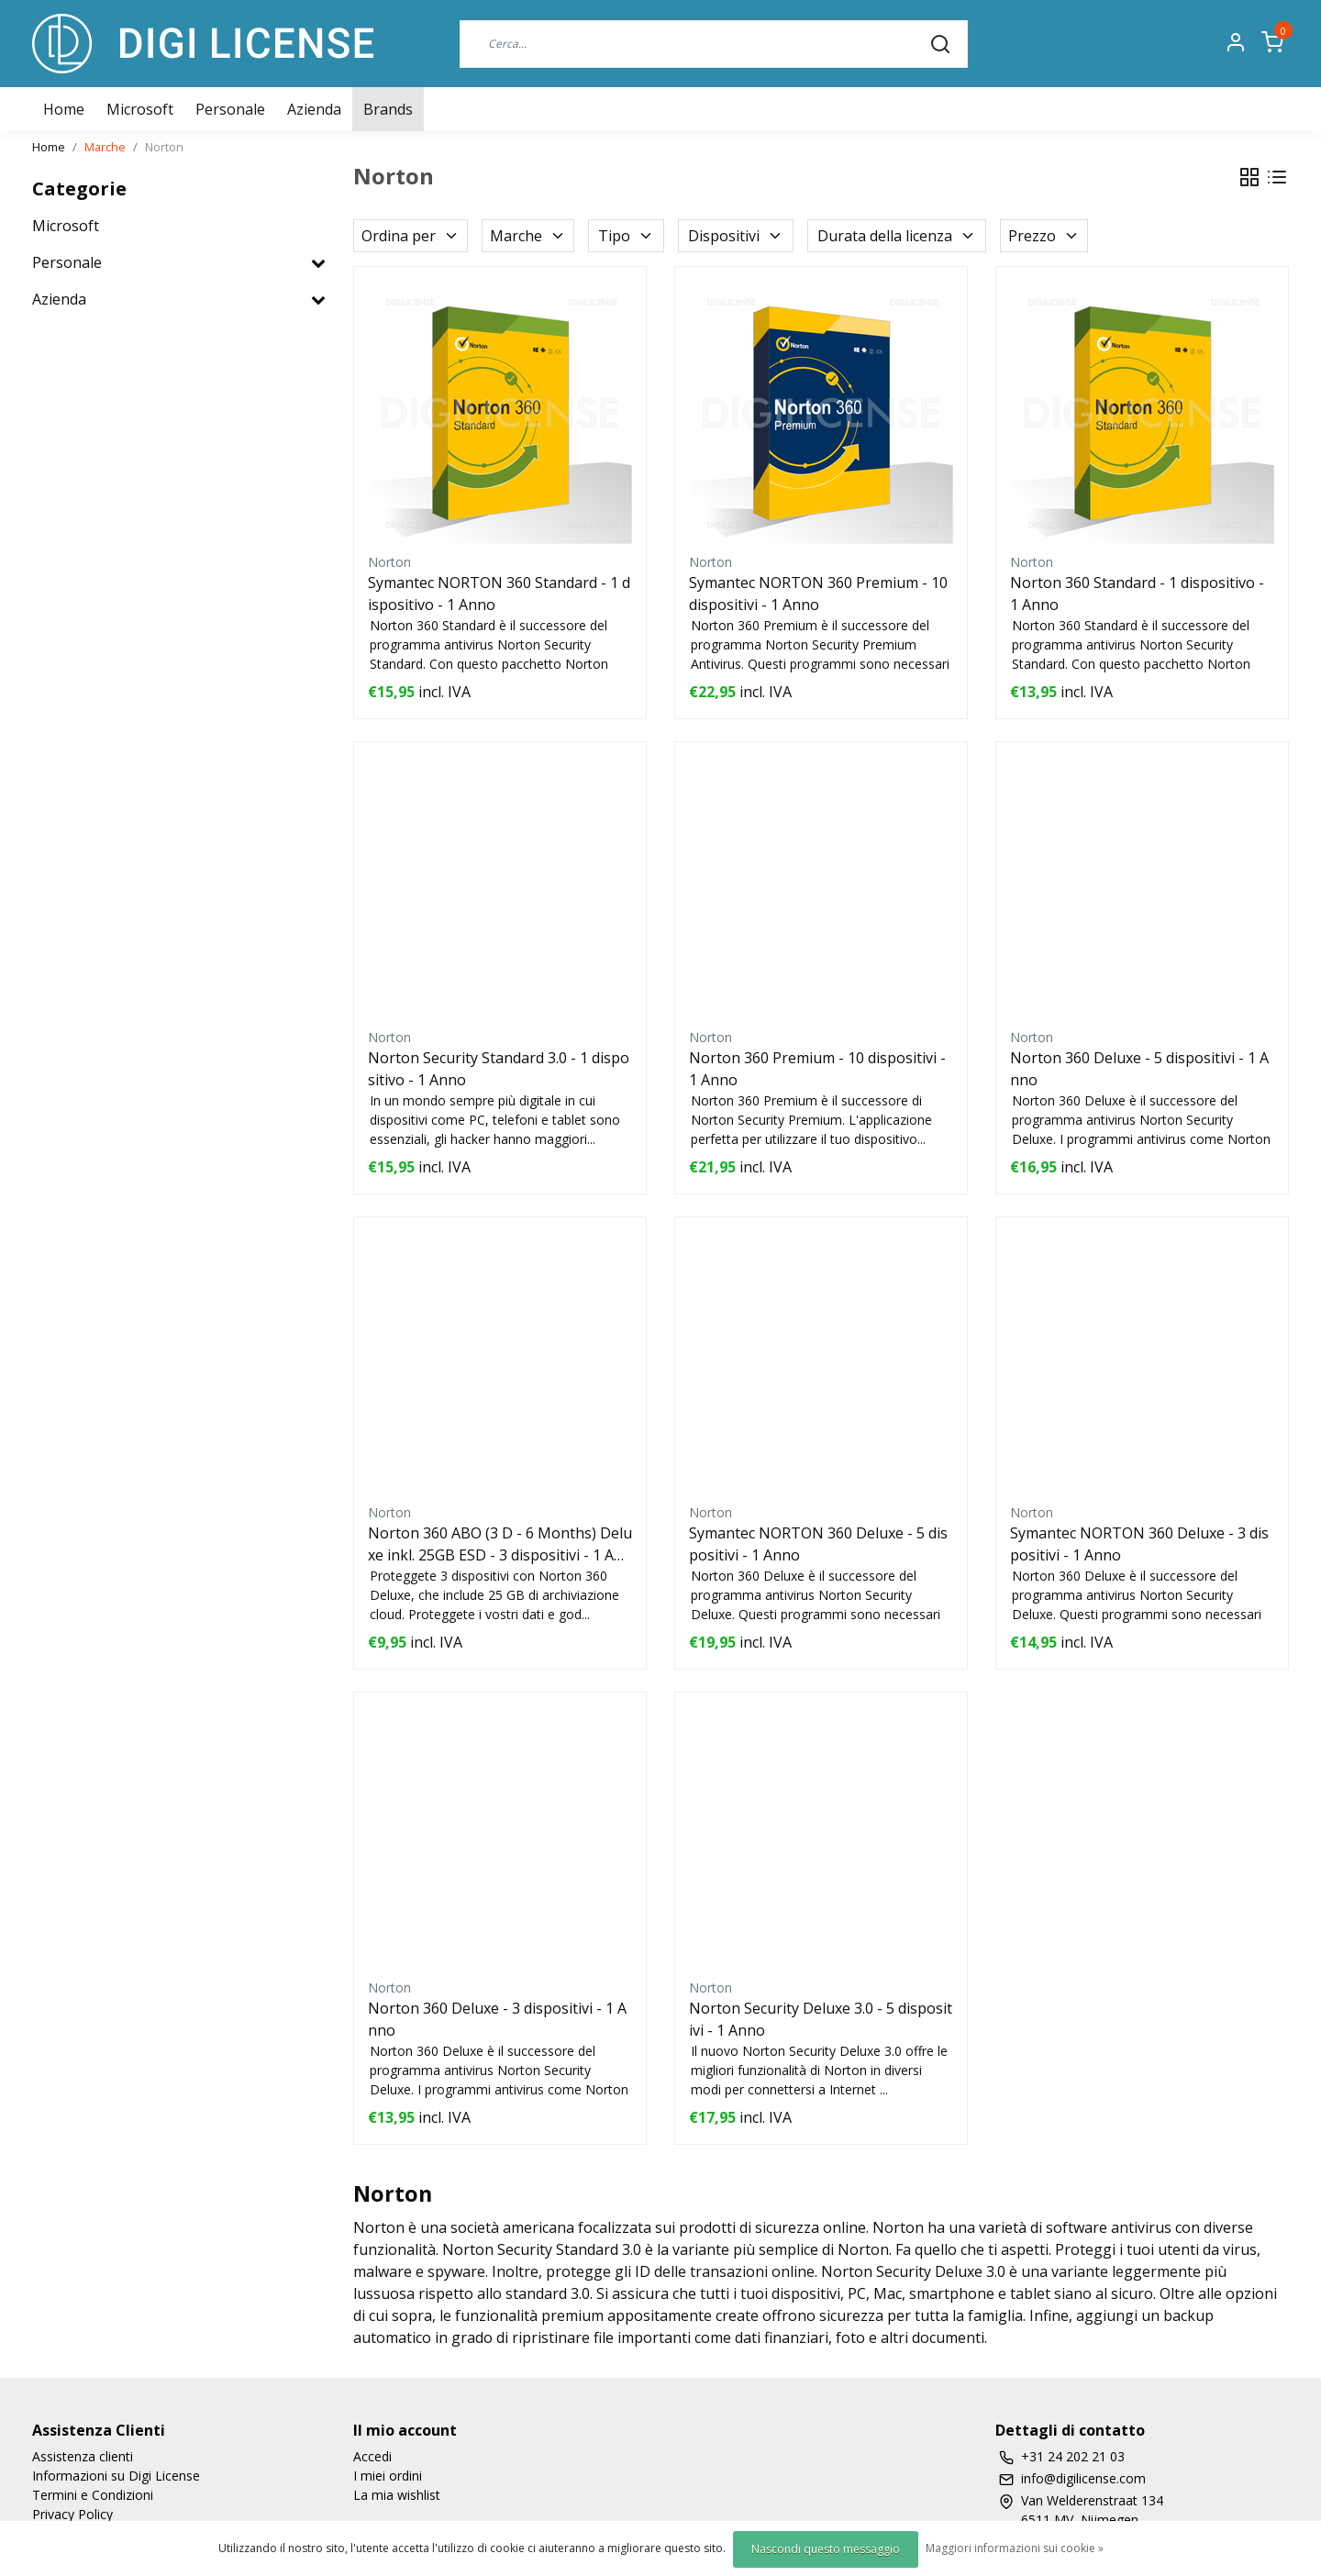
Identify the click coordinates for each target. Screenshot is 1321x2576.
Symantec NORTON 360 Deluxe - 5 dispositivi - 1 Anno (818, 1544)
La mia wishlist (396, 2495)
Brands (388, 109)
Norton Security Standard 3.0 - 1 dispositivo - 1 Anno (498, 1069)
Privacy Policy (72, 2514)
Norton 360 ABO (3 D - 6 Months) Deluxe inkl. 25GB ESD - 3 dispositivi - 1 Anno (500, 1544)
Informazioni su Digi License (116, 2475)
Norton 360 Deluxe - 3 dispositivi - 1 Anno (497, 2019)
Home (48, 147)
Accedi (372, 2456)
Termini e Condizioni (92, 2495)
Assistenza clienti (82, 2456)
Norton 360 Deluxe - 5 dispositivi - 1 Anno (1139, 1069)
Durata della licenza (896, 236)
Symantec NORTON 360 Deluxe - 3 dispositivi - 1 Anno (1139, 1544)
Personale (230, 109)
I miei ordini (387, 2475)
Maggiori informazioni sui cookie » (1015, 2548)
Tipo (626, 236)
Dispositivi (735, 236)
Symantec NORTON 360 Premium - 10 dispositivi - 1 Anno (818, 593)
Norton (164, 147)
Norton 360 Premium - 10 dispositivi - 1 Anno (817, 1069)
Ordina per (410, 236)
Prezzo (1044, 236)
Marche (105, 147)
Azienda (314, 109)
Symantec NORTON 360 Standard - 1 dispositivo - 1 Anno (499, 593)
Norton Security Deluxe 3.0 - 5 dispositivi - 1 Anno (820, 2019)
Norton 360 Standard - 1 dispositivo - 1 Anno (1137, 593)
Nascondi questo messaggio (825, 2549)
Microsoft (139, 109)
